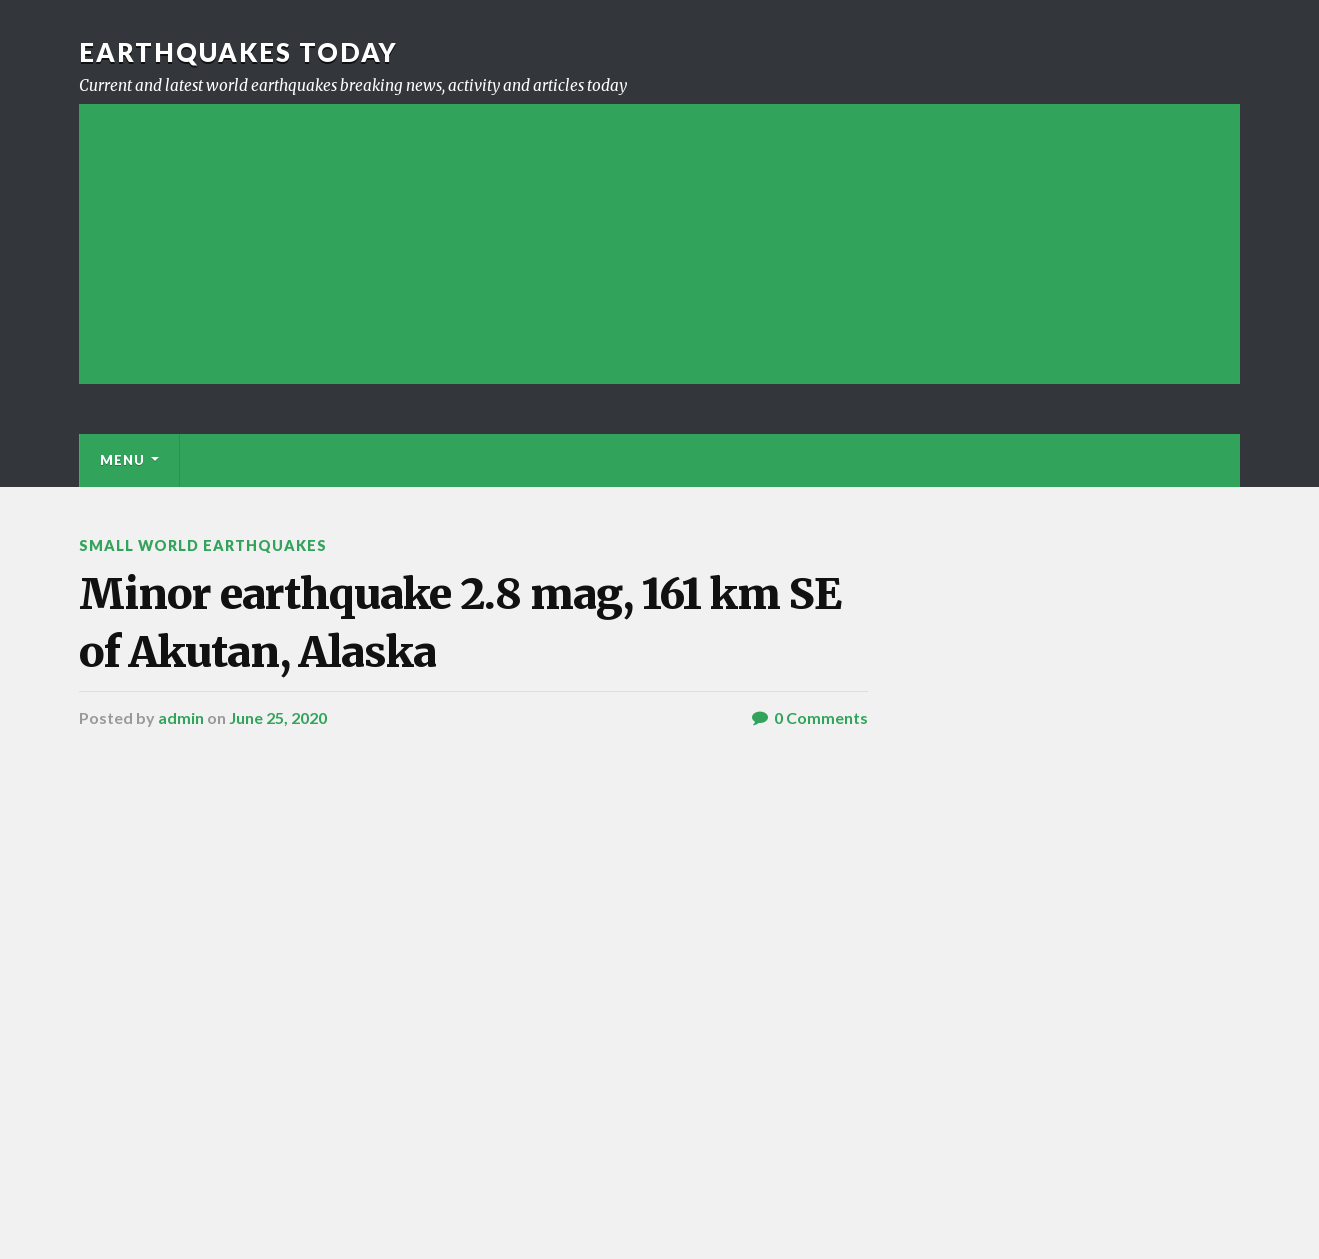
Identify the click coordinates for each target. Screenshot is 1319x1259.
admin (181, 717)
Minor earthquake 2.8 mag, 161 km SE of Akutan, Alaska (460, 622)
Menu (122, 460)
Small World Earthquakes (203, 545)
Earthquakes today (238, 52)
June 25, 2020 (278, 717)
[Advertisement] (659, 244)
